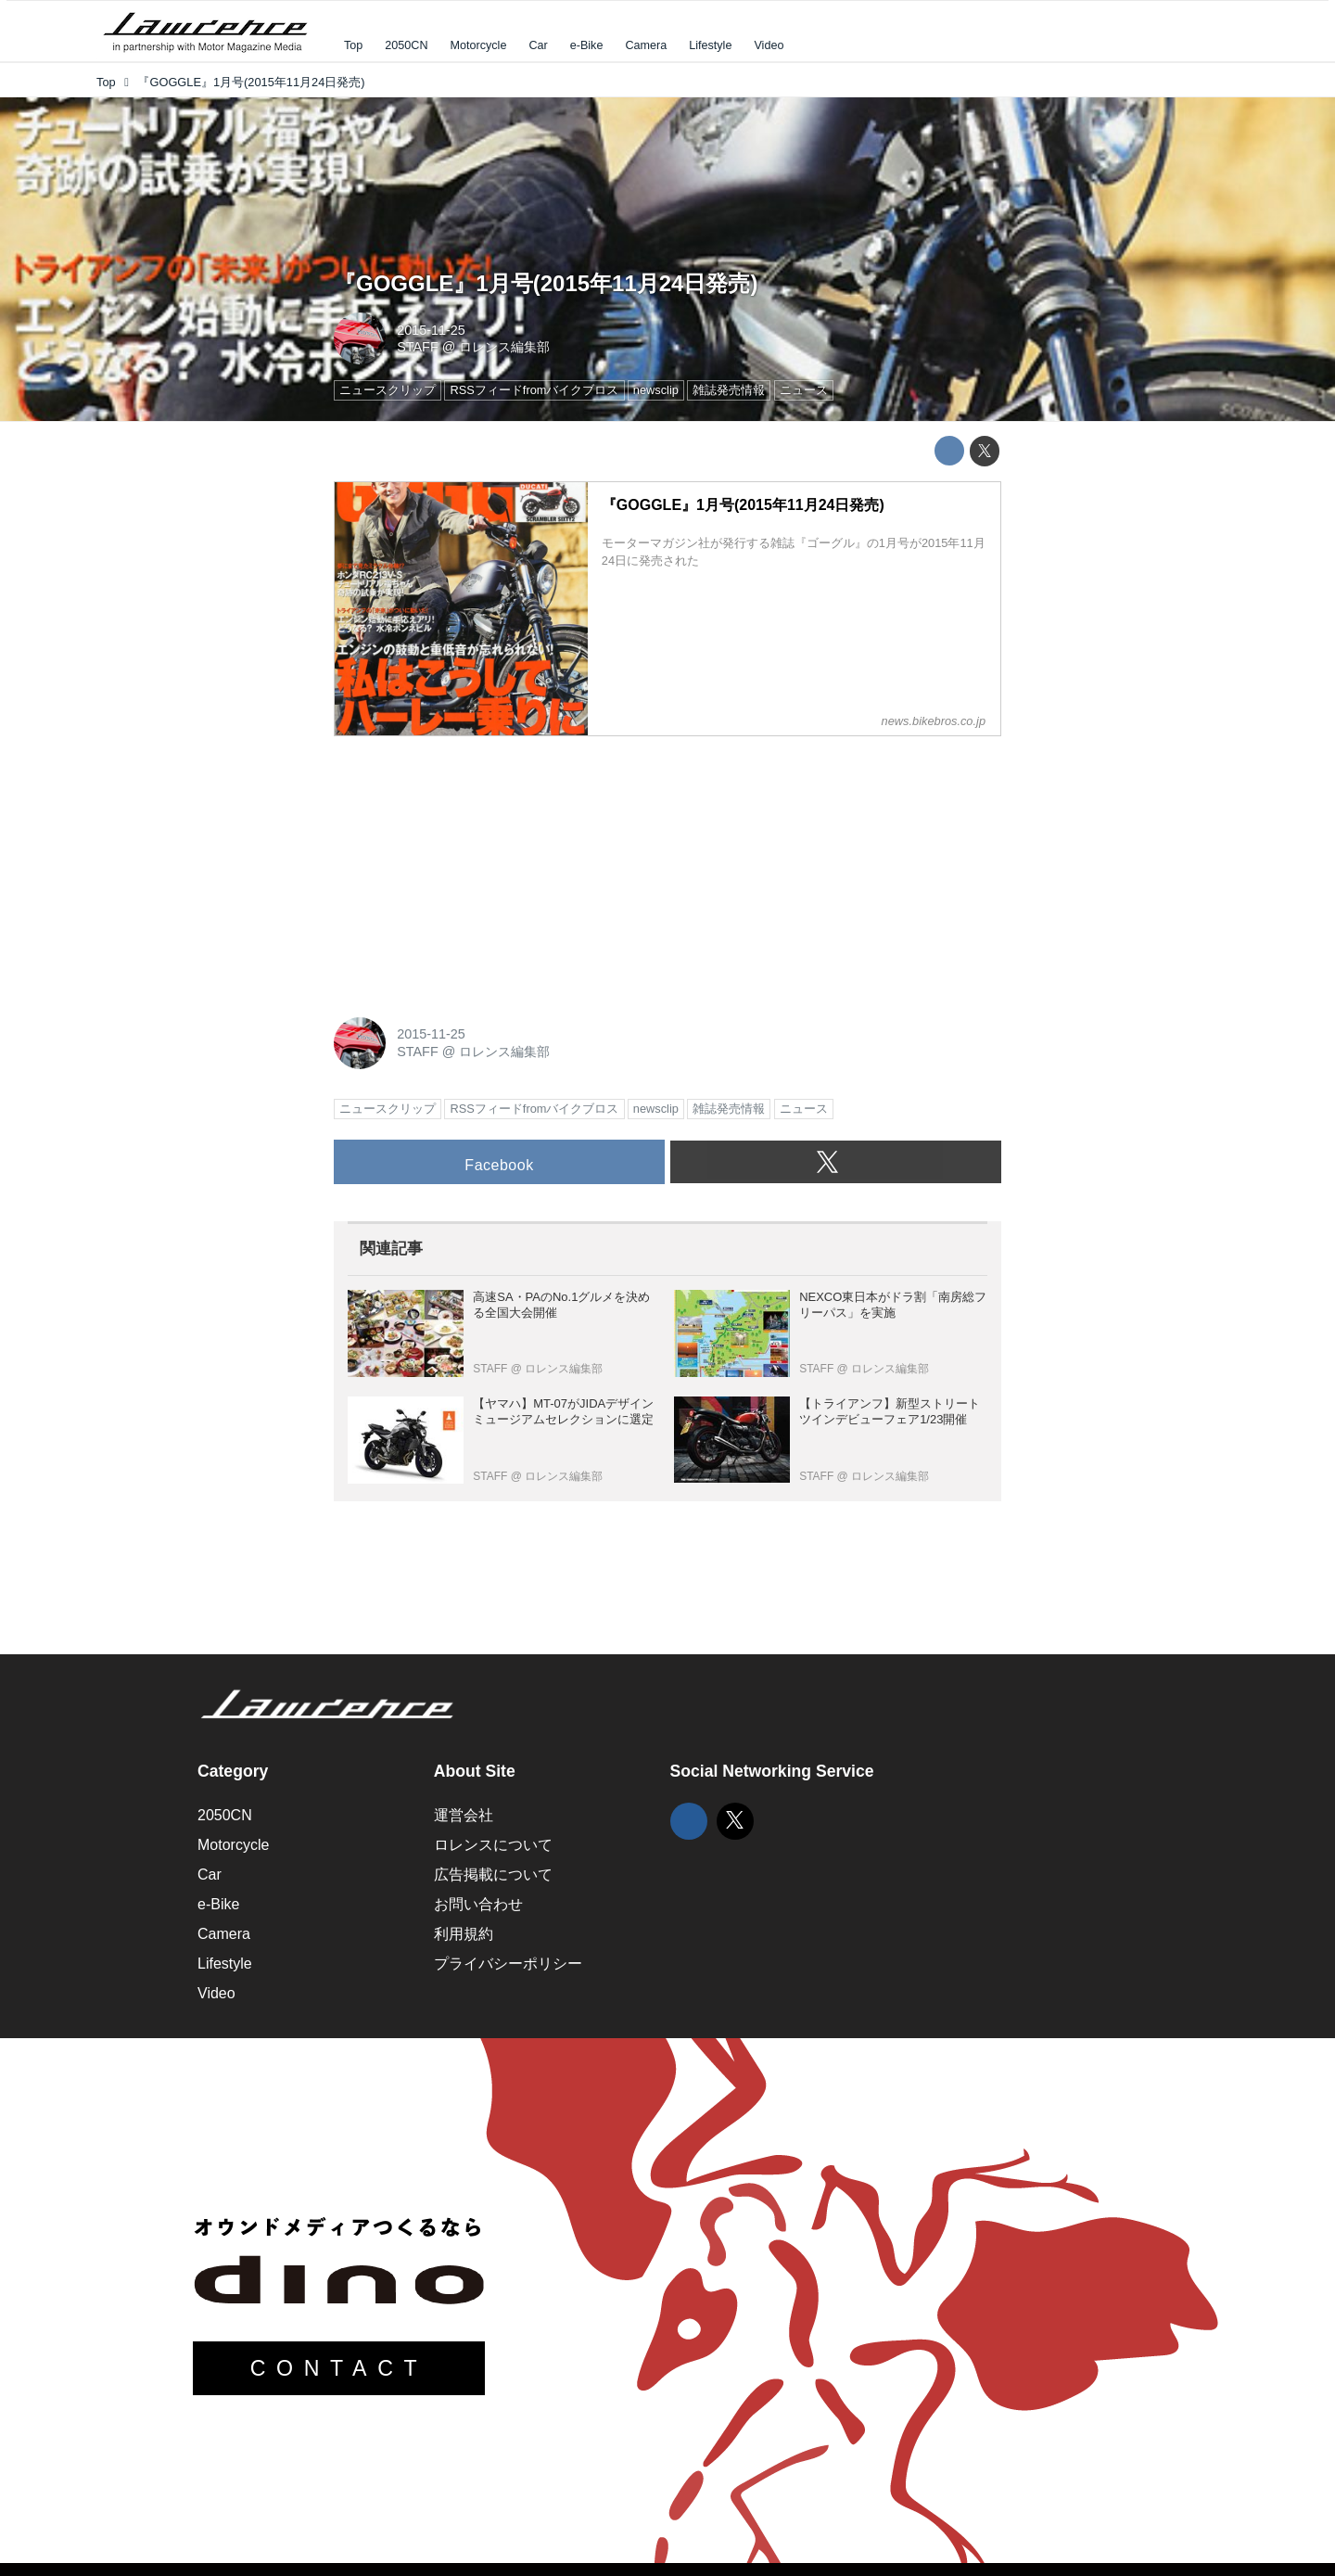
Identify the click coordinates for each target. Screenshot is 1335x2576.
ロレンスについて (493, 1845)
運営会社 (463, 1815)
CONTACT (339, 2368)
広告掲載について (493, 1874)
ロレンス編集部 (504, 346)
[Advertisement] (473, 867)
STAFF (418, 346)
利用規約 (463, 1934)
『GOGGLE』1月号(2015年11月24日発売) (545, 283)
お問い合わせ (478, 1904)
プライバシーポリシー (508, 1963)
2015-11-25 (431, 330)
